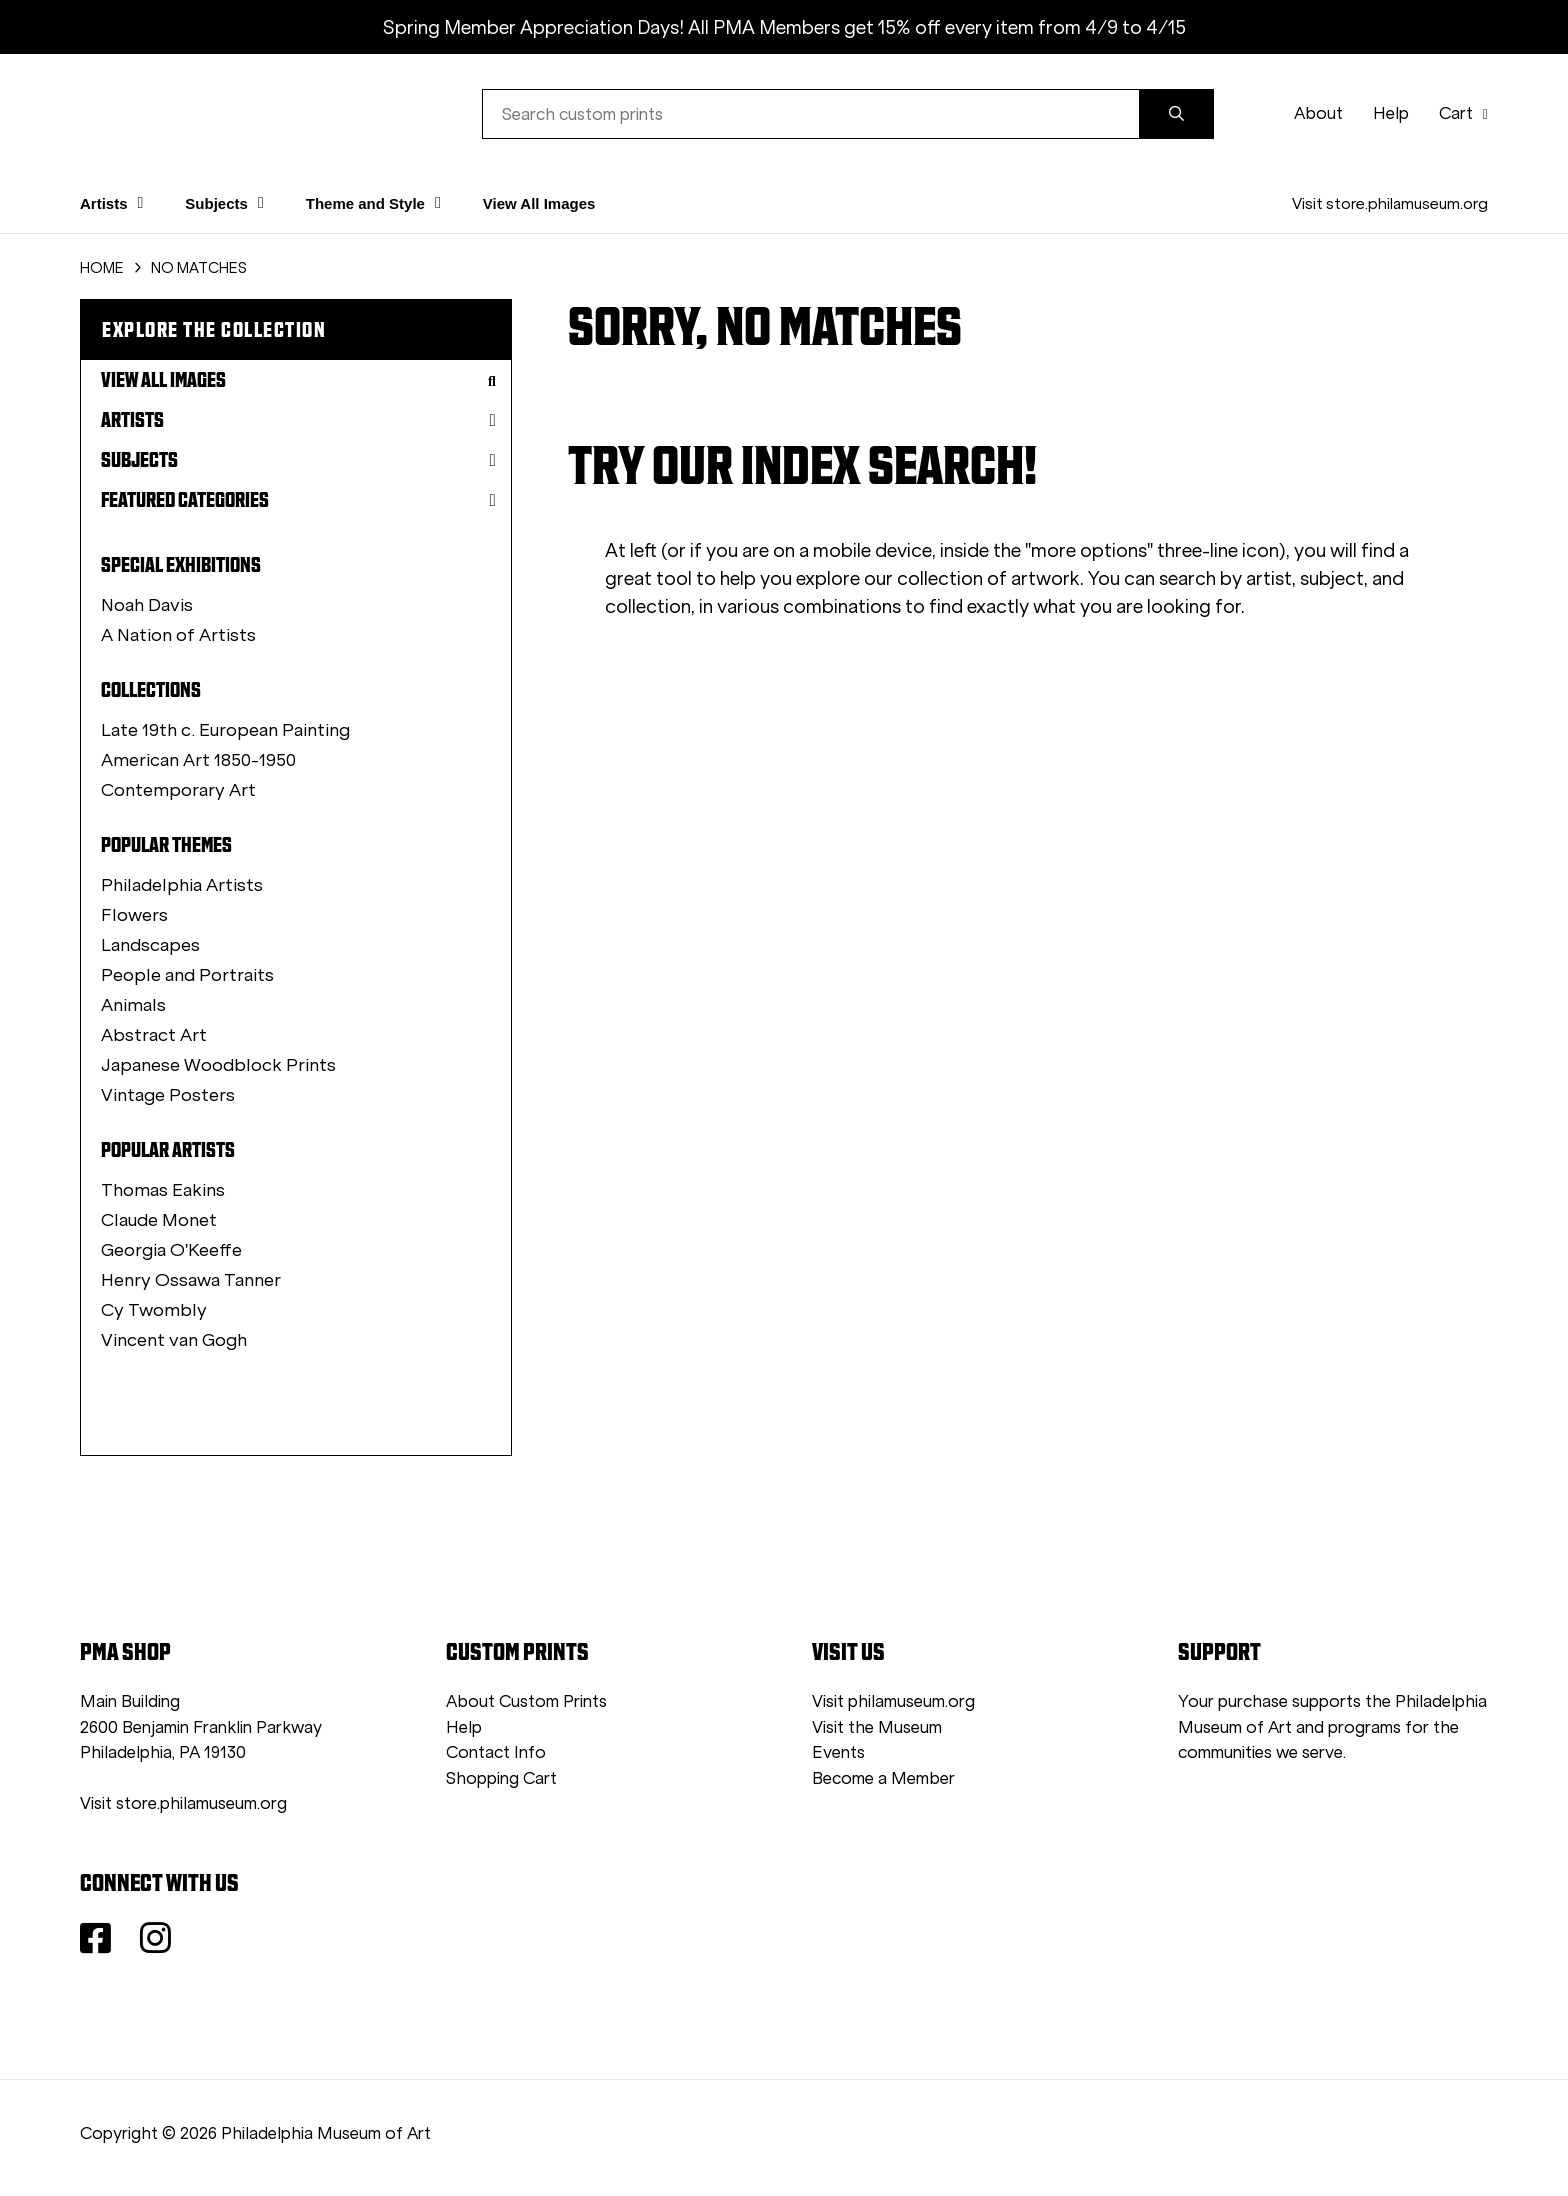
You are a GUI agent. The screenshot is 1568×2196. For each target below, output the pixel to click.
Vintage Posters (168, 1095)
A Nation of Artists (178, 635)
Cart (1463, 113)
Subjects (298, 460)
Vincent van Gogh (174, 1340)
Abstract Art (154, 1035)
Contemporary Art (178, 790)
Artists (298, 420)
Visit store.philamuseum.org (1390, 203)
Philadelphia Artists (182, 885)
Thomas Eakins (163, 1190)
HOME (102, 268)
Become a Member (883, 1778)
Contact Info (496, 1752)
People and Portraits (187, 975)
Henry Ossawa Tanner (191, 1280)
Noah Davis (147, 605)
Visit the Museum (877, 1727)
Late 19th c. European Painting (225, 730)
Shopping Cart (501, 1778)
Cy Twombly (154, 1310)
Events (838, 1752)
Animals (133, 1005)
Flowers (134, 915)
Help (1391, 113)
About (1318, 113)
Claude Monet (159, 1220)
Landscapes (150, 945)
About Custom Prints (526, 1701)
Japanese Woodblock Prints (218, 1065)
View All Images (539, 203)
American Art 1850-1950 (198, 760)
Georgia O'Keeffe (171, 1250)
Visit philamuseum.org (893, 1701)
